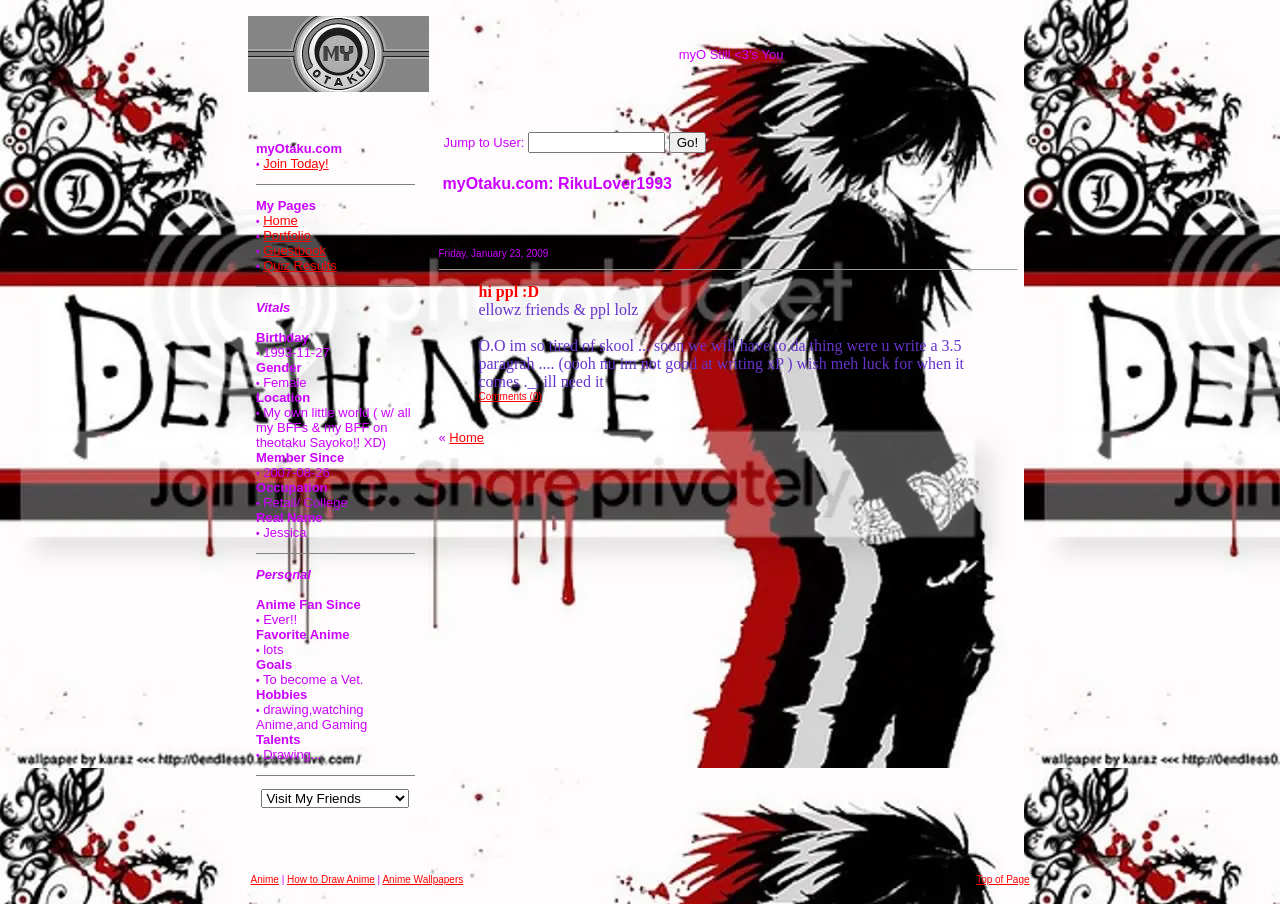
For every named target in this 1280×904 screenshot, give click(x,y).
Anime (265, 879)
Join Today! (296, 163)
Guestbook (294, 250)
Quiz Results (300, 265)
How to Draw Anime (331, 879)
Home (280, 220)
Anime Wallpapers (422, 879)
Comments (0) (510, 396)
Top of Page (1002, 879)
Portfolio (287, 235)
